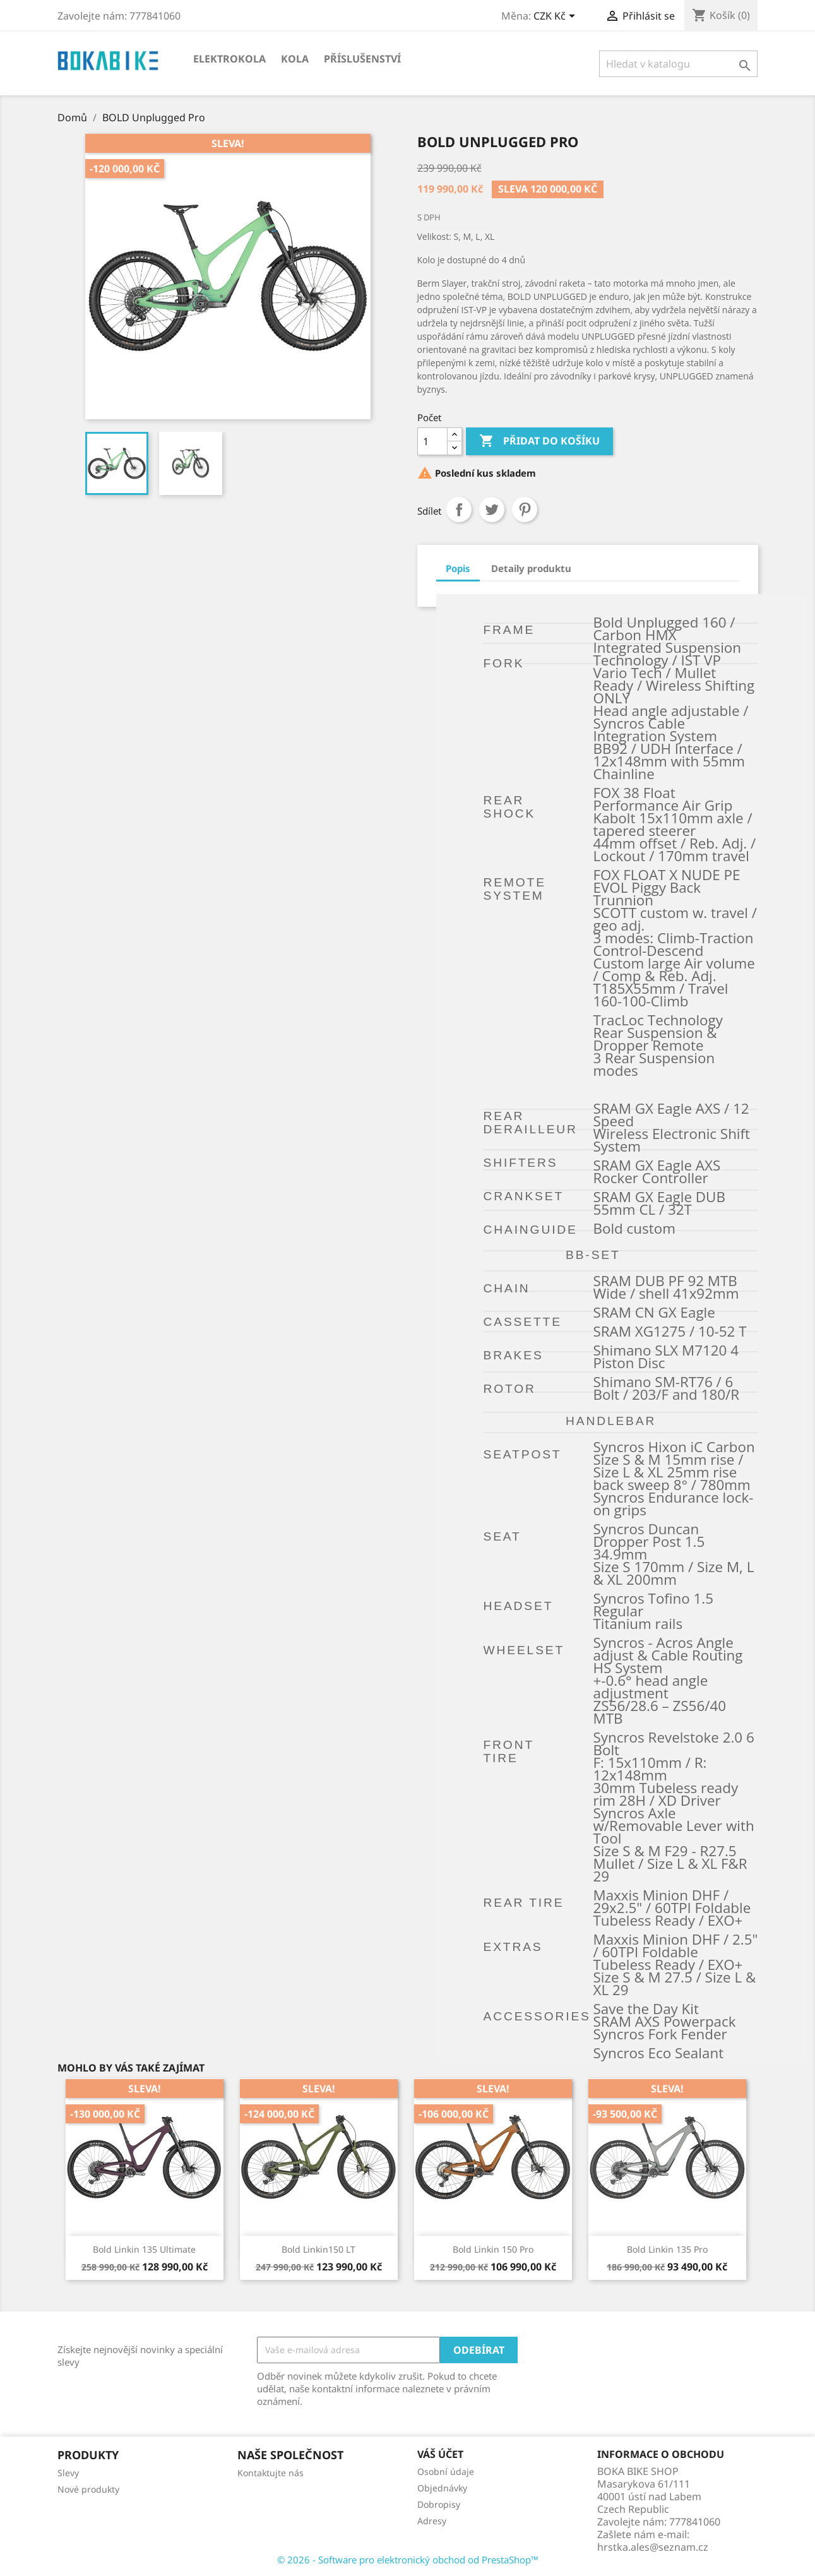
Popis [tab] (458, 568)
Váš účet (440, 2454)
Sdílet (459, 509)
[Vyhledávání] (678, 64)
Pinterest (524, 509)
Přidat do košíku (539, 441)
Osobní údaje (445, 2472)
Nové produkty (88, 2489)
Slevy (68, 2473)
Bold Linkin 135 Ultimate (144, 2249)
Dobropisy (438, 2504)
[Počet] (432, 441)
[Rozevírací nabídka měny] (556, 17)
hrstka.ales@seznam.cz (652, 2547)
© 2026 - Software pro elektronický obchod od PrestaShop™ (407, 2559)
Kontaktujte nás (270, 2473)
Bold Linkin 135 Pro (667, 2249)
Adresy (431, 2521)
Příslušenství (362, 59)
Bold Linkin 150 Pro (493, 2249)
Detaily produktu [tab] (531, 568)
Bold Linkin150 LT (318, 2249)
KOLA (295, 59)
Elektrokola (229, 59)
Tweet (491, 509)
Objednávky (442, 2488)
